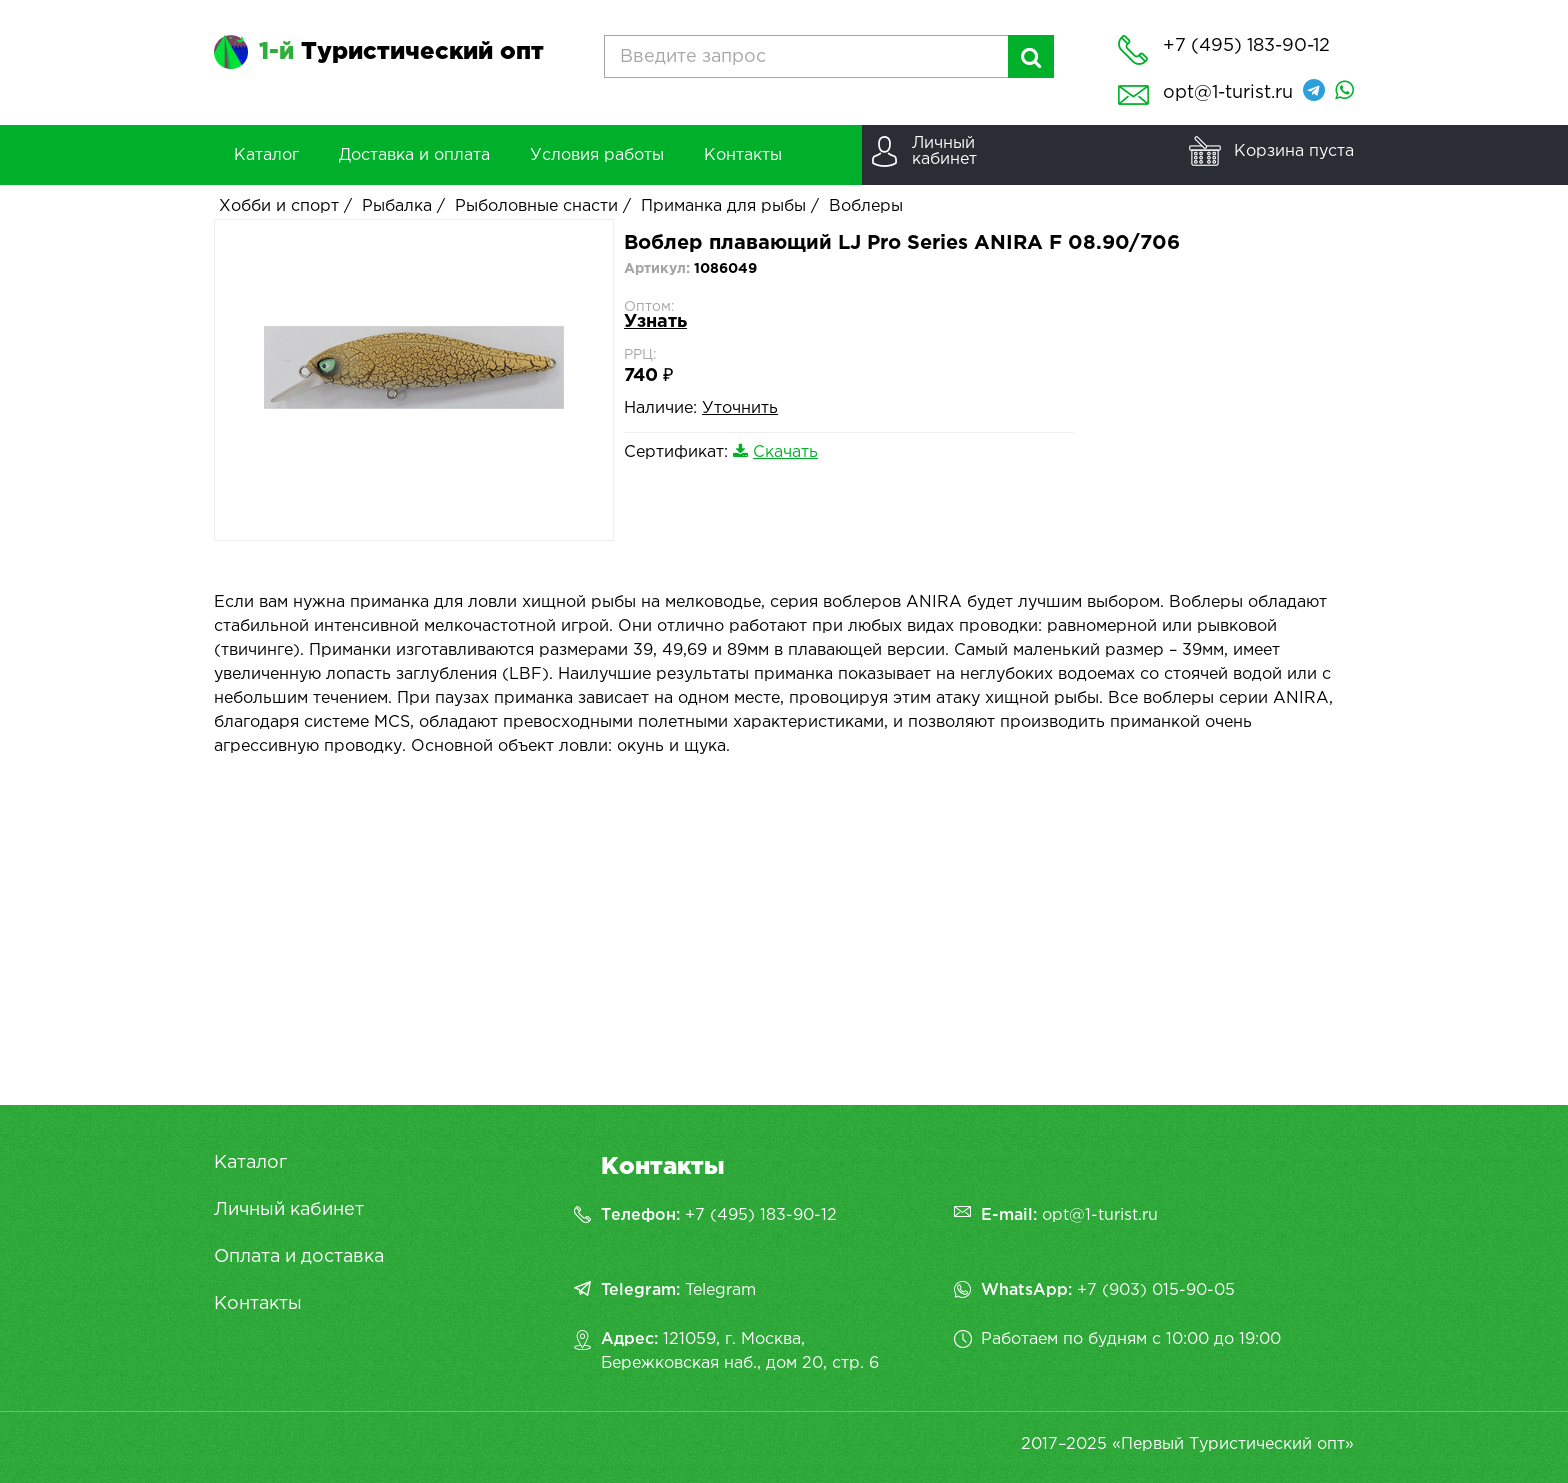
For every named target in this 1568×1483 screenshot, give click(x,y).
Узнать (655, 322)
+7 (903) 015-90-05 (1156, 1290)
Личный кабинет (289, 1210)
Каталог (250, 1163)
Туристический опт (401, 52)
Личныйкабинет (944, 151)
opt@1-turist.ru (1228, 93)
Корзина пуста (1294, 151)
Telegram (720, 1290)
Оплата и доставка (299, 1257)
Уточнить (740, 408)
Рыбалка (397, 206)
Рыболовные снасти (536, 206)
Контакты (258, 1304)
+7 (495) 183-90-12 (761, 1215)
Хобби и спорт (279, 206)
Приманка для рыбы (723, 206)
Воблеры (866, 206)
